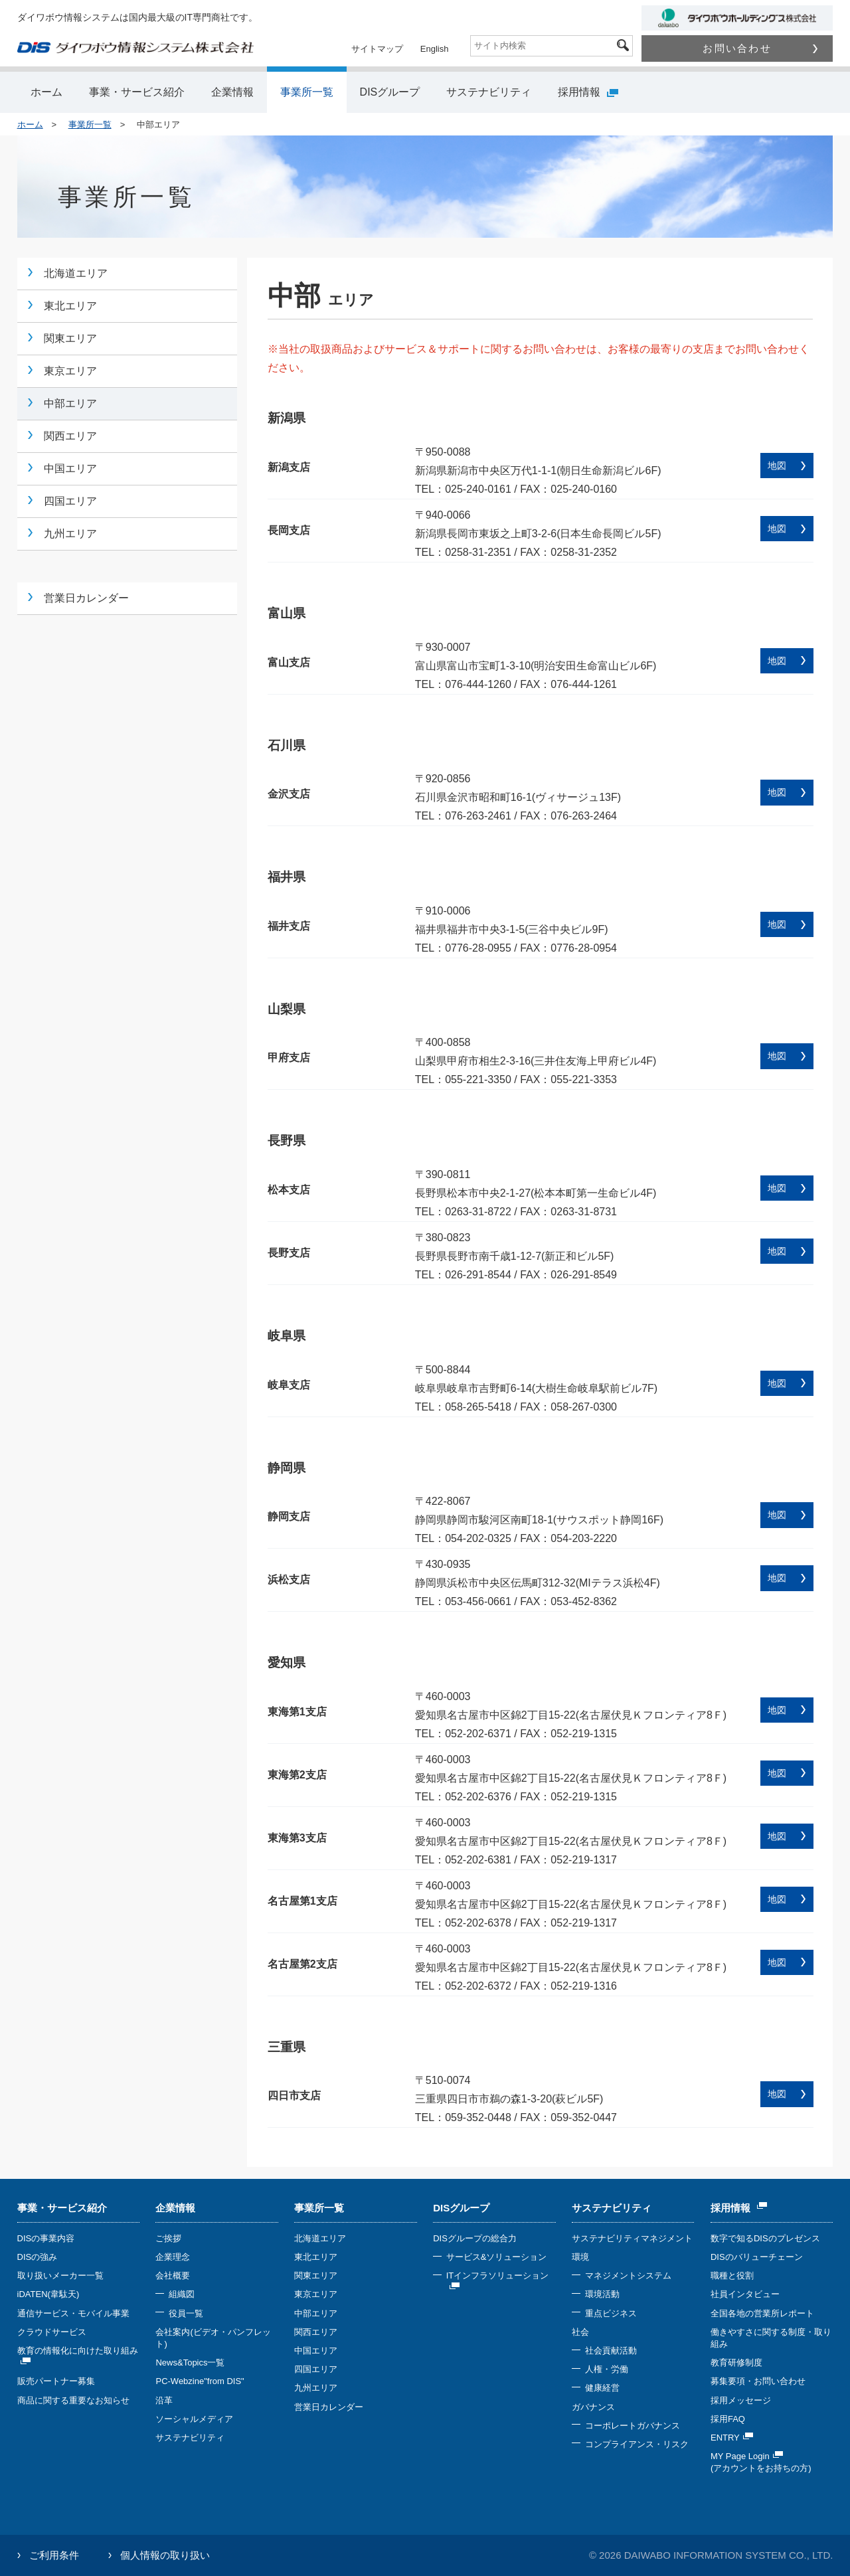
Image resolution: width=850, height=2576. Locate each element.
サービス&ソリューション (496, 2257)
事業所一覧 (306, 92)
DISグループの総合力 (475, 2238)
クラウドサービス (51, 2332)
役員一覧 (186, 2313)
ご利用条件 (54, 2555)
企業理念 (172, 2257)
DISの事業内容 (46, 2238)
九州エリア (70, 533)
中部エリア (70, 403)
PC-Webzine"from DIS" (199, 2381)
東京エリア (70, 371)
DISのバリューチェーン (757, 2257)
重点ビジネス (611, 2313)
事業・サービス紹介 (137, 92)
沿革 (164, 2400)
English (434, 49)
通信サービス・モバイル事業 (73, 2313)
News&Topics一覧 (189, 2362)
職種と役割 (732, 2275)
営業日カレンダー (86, 598)
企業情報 (232, 92)
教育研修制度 (736, 2362)
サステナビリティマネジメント (632, 2238)
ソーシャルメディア (194, 2419)
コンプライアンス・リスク (637, 2444)
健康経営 (602, 2388)
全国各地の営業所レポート (762, 2313)
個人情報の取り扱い (165, 2555)
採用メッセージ (741, 2400)
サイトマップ (377, 49)
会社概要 (172, 2275)
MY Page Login (747, 2456)
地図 (777, 465)
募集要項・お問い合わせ (758, 2381)
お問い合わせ (760, 48)
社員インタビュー (745, 2294)
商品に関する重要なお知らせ (73, 2400)
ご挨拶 (168, 2238)
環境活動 (602, 2294)
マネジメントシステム (628, 2275)
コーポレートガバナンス (632, 2426)
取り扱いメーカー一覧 (60, 2275)
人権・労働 (606, 2369)
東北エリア (70, 305)
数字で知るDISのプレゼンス (765, 2238)
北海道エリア (76, 273)
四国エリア (70, 501)
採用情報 (588, 92)
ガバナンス (593, 2407)
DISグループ (390, 92)
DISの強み (37, 2257)
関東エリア (70, 338)
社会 (580, 2332)
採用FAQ (728, 2419)
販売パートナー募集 (56, 2381)
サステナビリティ (488, 92)
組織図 (182, 2294)
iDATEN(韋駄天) (48, 2294)
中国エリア (70, 468)
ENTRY (732, 2438)
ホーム (46, 92)
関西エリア (70, 436)
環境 (580, 2257)
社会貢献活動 (611, 2351)
